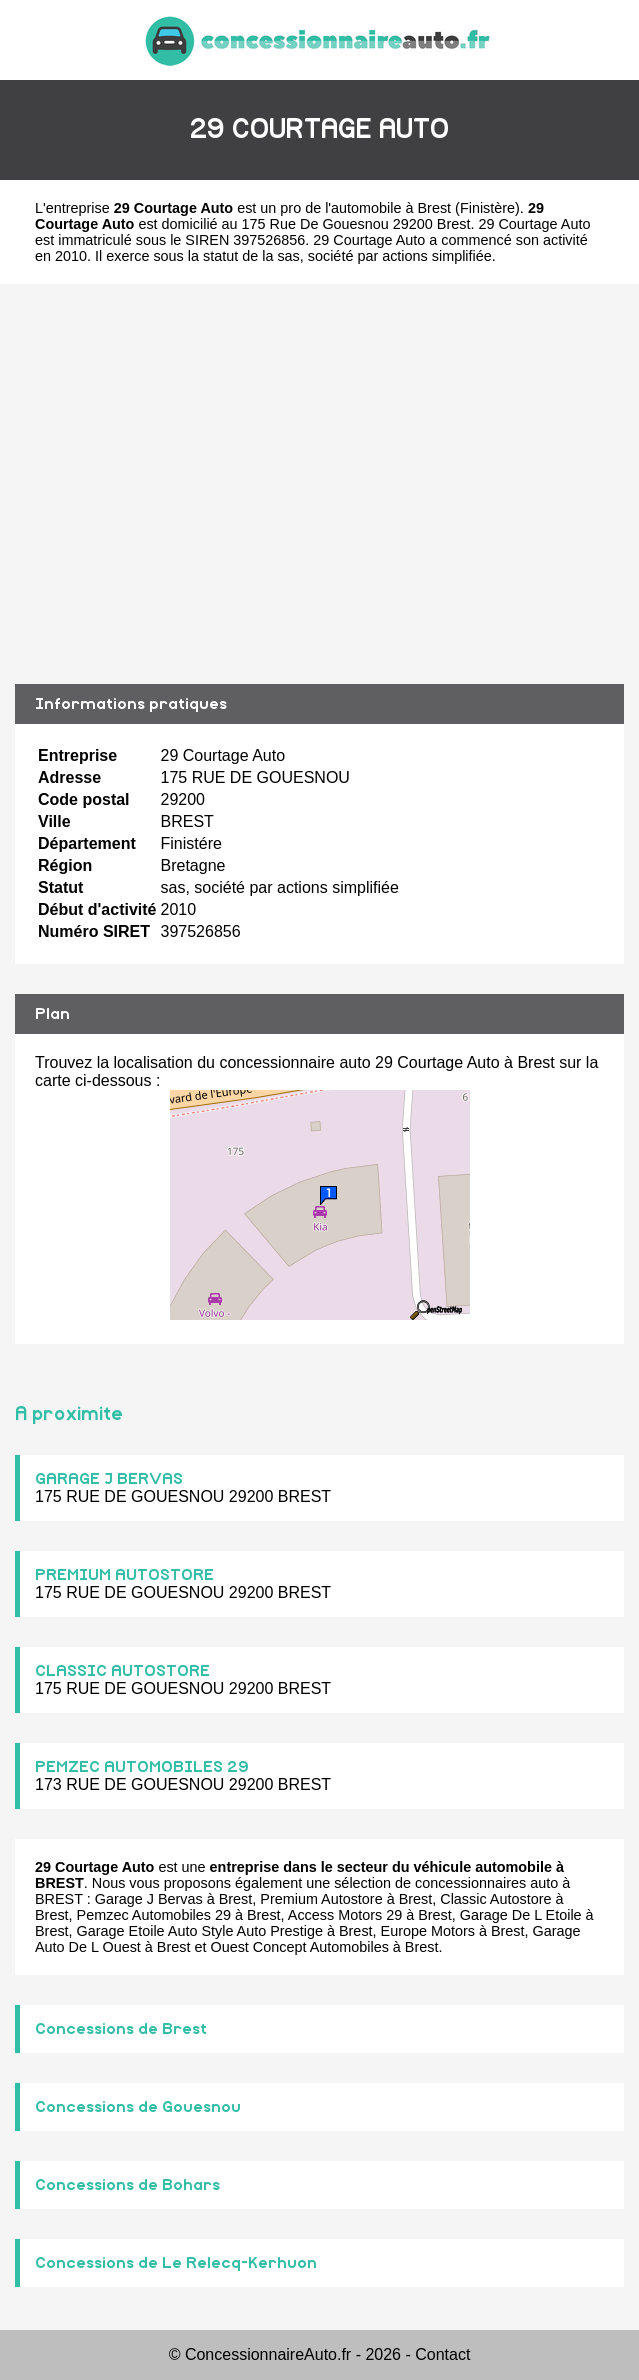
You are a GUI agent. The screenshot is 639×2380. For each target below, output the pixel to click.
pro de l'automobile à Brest (365, 208)
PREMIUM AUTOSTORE (124, 1575)
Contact (442, 2354)
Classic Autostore (495, 1899)
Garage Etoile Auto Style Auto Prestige (200, 1931)
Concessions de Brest (121, 2029)
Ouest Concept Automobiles (299, 1947)
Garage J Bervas (149, 1899)
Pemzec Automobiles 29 (154, 1915)
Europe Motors (428, 1931)
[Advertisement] (319, 484)
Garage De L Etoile (521, 1915)
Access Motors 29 (345, 1915)
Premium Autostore (321, 1899)
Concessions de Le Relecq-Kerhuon (176, 2263)
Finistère (487, 208)
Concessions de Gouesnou (138, 2107)
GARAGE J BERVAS (109, 1479)
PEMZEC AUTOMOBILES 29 (142, 1767)
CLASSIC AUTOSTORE (122, 1671)
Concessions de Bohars (127, 2185)
